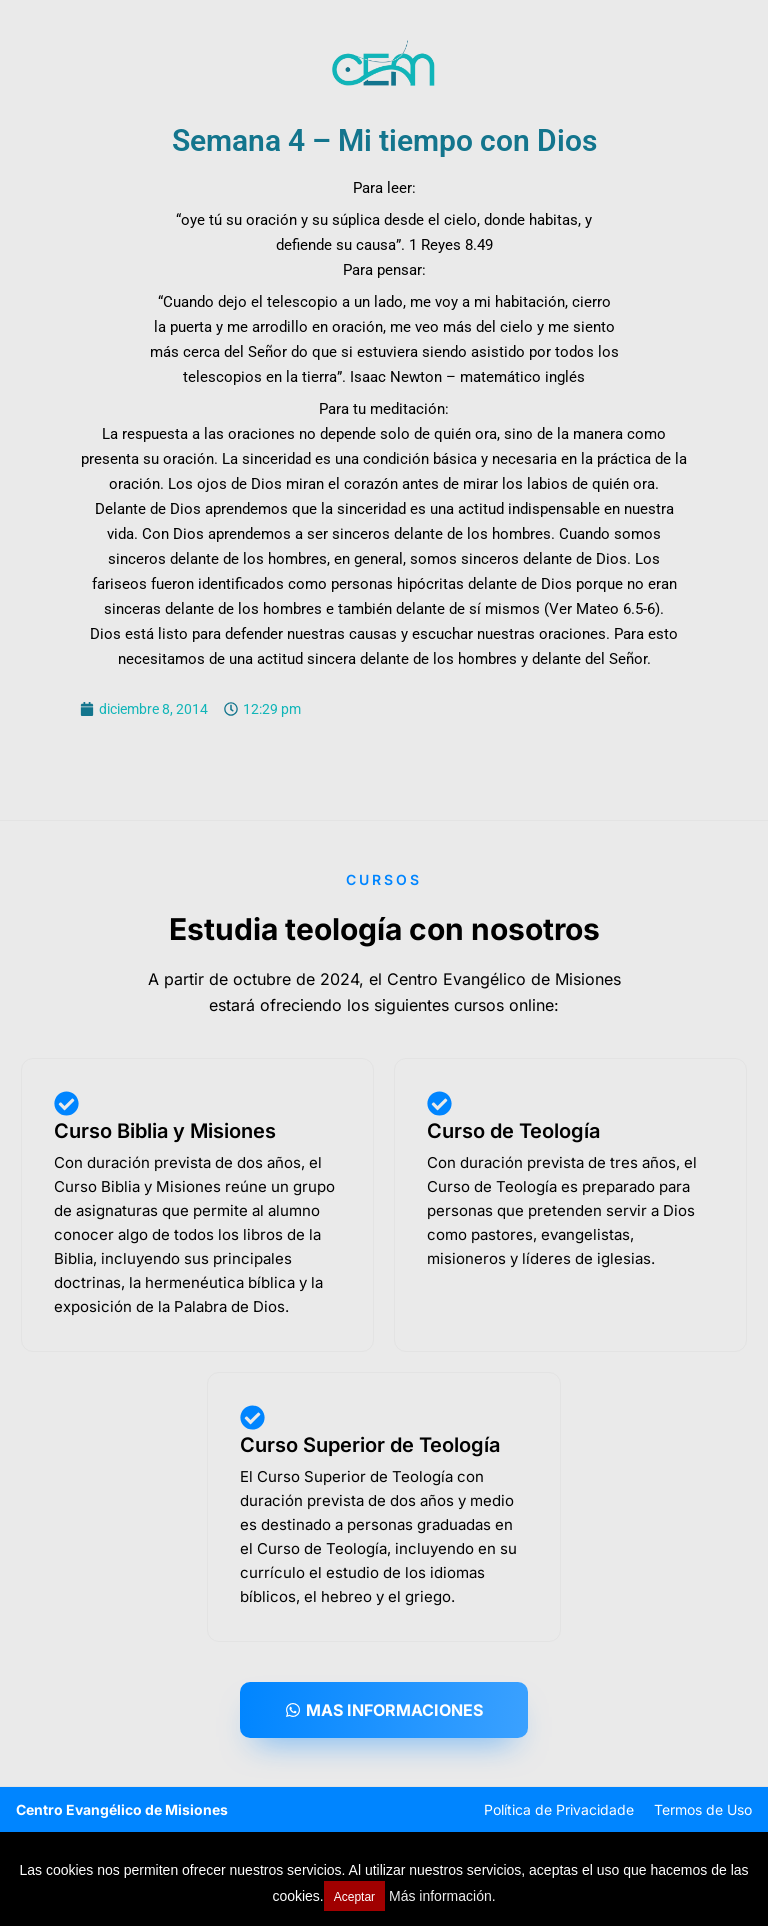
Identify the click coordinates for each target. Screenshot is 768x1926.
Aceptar (354, 1897)
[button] (384, 1710)
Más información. (442, 1896)
